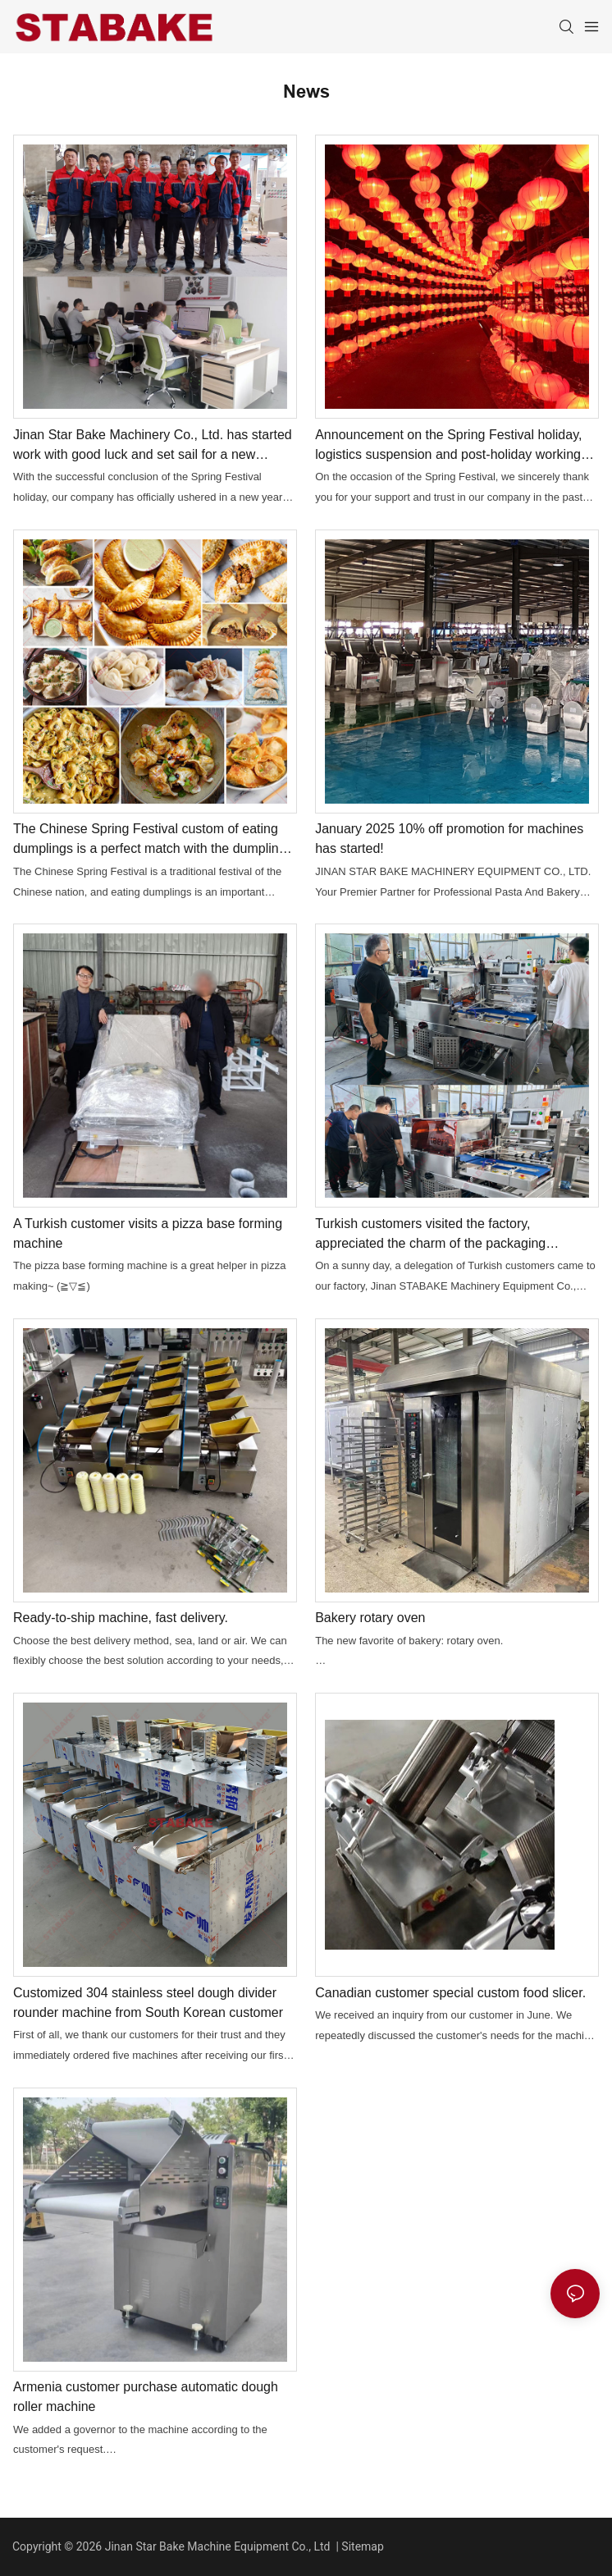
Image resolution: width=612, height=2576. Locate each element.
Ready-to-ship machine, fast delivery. (120, 1618)
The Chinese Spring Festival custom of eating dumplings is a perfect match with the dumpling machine (149, 840)
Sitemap (362, 2546)
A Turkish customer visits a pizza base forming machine (147, 1233)
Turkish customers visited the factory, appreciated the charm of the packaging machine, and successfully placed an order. (440, 1235)
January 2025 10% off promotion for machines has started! (449, 838)
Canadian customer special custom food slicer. (450, 1993)
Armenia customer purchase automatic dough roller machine (145, 2396)
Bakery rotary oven (370, 1618)
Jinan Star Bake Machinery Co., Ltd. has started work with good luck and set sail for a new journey (152, 446)
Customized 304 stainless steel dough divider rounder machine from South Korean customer (148, 2002)
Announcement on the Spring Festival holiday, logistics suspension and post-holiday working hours (448, 446)
